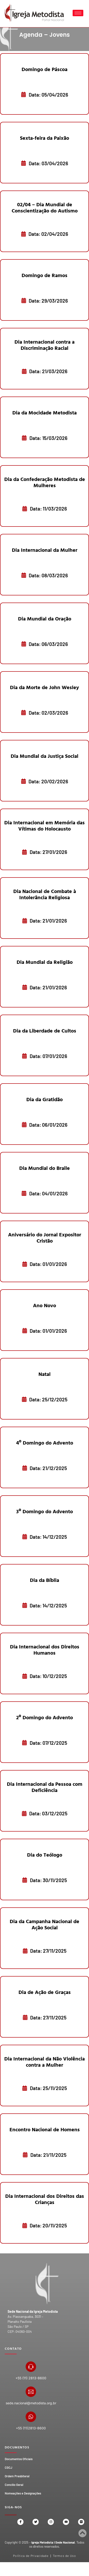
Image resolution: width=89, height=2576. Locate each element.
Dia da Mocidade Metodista (44, 426)
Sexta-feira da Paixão (44, 151)
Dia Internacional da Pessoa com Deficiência (44, 1801)
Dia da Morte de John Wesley (44, 701)
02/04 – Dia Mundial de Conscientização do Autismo (45, 221)
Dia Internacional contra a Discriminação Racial (44, 358)
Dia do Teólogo (44, 1868)
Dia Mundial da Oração (44, 632)
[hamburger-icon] (78, 13)
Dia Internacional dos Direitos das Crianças (44, 2213)
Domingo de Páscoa (44, 83)
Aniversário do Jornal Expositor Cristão (44, 1251)
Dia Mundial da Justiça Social (44, 770)
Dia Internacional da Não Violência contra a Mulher (44, 2075)
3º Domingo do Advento (44, 1525)
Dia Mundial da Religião (45, 976)
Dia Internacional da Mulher (44, 564)
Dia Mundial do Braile (44, 1182)
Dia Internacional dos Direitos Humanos (44, 1663)
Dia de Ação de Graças (45, 2006)
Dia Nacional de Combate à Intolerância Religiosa (44, 908)
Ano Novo (44, 1319)
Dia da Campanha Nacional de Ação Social (44, 1938)
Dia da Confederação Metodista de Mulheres (44, 496)
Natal (44, 1388)
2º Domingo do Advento (44, 1731)
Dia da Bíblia (44, 1594)
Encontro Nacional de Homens (44, 2143)
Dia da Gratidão (44, 1113)
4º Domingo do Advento (44, 1456)
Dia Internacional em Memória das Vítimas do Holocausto (44, 839)
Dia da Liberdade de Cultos (44, 1044)
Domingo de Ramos (44, 289)
